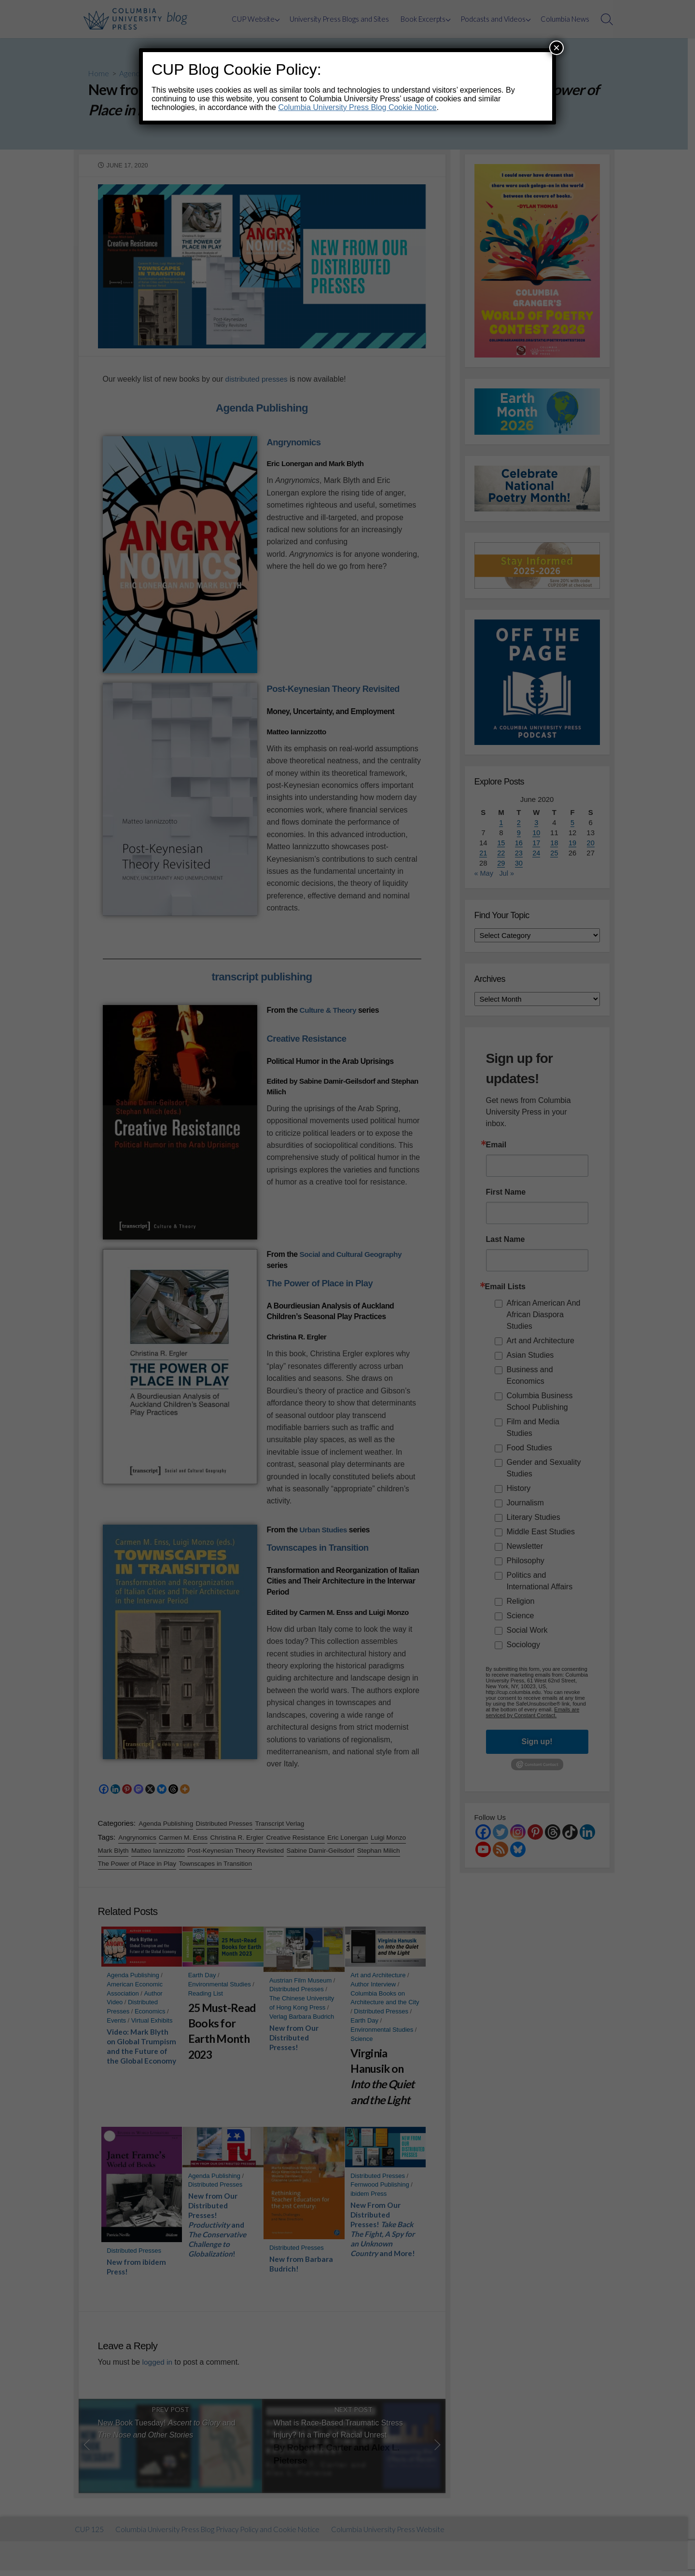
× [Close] (556, 47)
